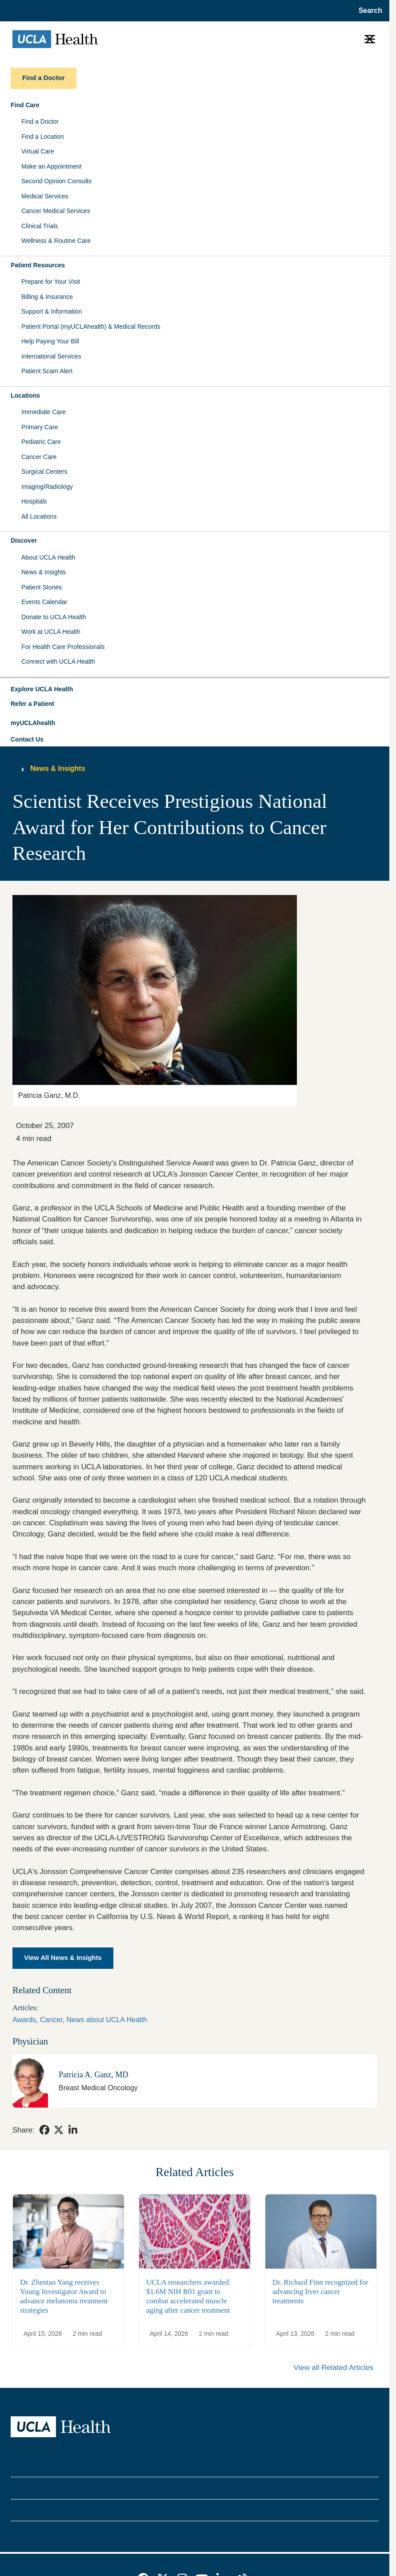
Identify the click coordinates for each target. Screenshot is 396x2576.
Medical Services (44, 196)
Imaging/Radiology (47, 486)
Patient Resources (38, 265)
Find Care (25, 105)
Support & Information (51, 311)
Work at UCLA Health (50, 631)
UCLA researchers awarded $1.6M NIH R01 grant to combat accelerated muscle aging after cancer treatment (188, 2296)
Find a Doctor (40, 121)
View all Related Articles (333, 2367)
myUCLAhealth (33, 722)
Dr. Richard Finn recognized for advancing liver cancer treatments (320, 2291)
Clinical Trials (39, 226)
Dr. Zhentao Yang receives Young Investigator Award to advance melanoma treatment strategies (64, 2296)
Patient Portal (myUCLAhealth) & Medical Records (90, 326)
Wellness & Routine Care (56, 240)
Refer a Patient (32, 703)
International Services (51, 356)
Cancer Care (38, 456)
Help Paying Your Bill (50, 341)
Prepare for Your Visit (50, 281)
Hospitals (34, 501)
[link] (44, 2130)
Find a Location (42, 136)
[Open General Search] (367, 10)
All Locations (38, 516)
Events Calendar (44, 601)
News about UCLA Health (107, 2020)
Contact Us (27, 739)
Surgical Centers (44, 471)
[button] (195, 689)
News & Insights (43, 572)
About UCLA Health (48, 557)
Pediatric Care (41, 441)
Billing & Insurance (47, 296)
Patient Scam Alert (46, 371)
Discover (24, 540)
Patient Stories (41, 587)
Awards (24, 2020)
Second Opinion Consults (56, 181)
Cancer (51, 2020)
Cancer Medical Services (55, 210)
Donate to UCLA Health (53, 617)
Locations (25, 395)
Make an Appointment (51, 166)
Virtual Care (37, 151)
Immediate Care (43, 411)
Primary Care (39, 427)
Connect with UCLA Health (58, 661)
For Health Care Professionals (63, 646)
